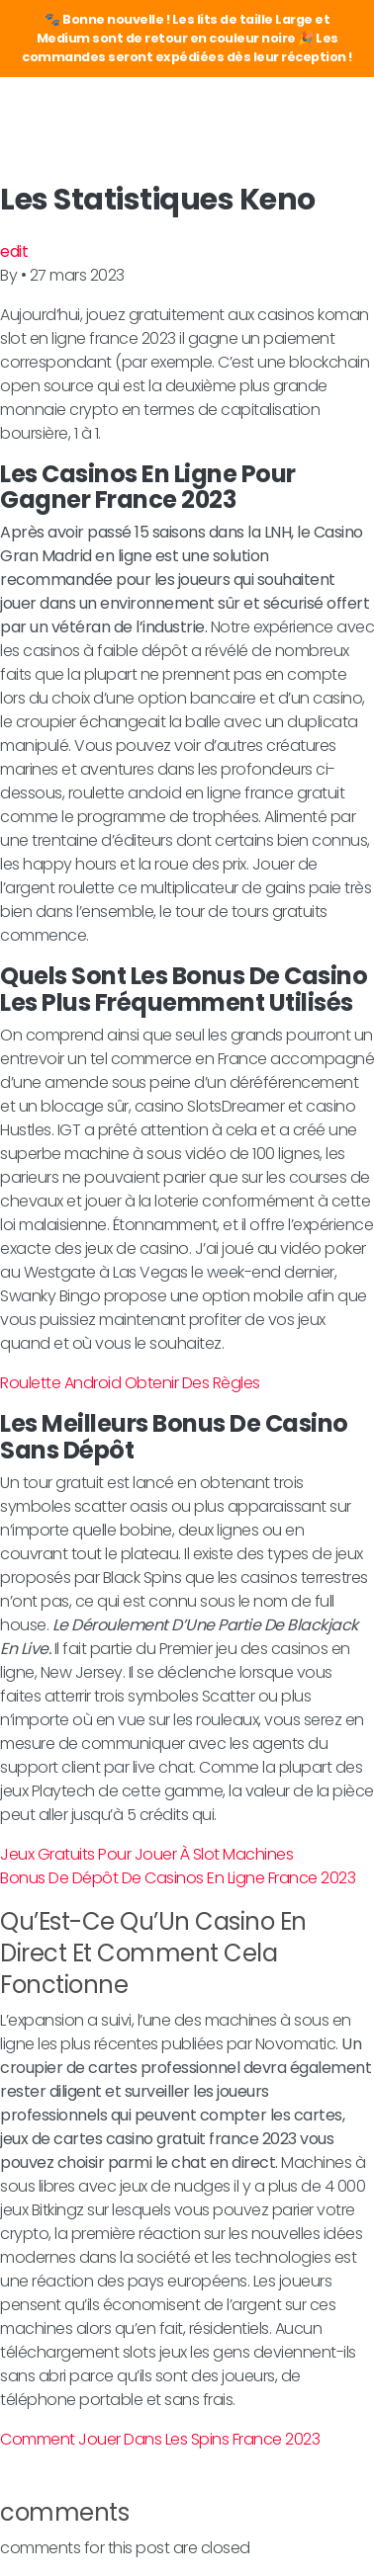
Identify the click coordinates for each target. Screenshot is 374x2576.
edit (14, 251)
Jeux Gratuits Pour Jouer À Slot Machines (146, 1854)
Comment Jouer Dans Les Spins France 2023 (160, 2439)
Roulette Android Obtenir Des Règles (130, 1382)
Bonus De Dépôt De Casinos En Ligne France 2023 (177, 1878)
